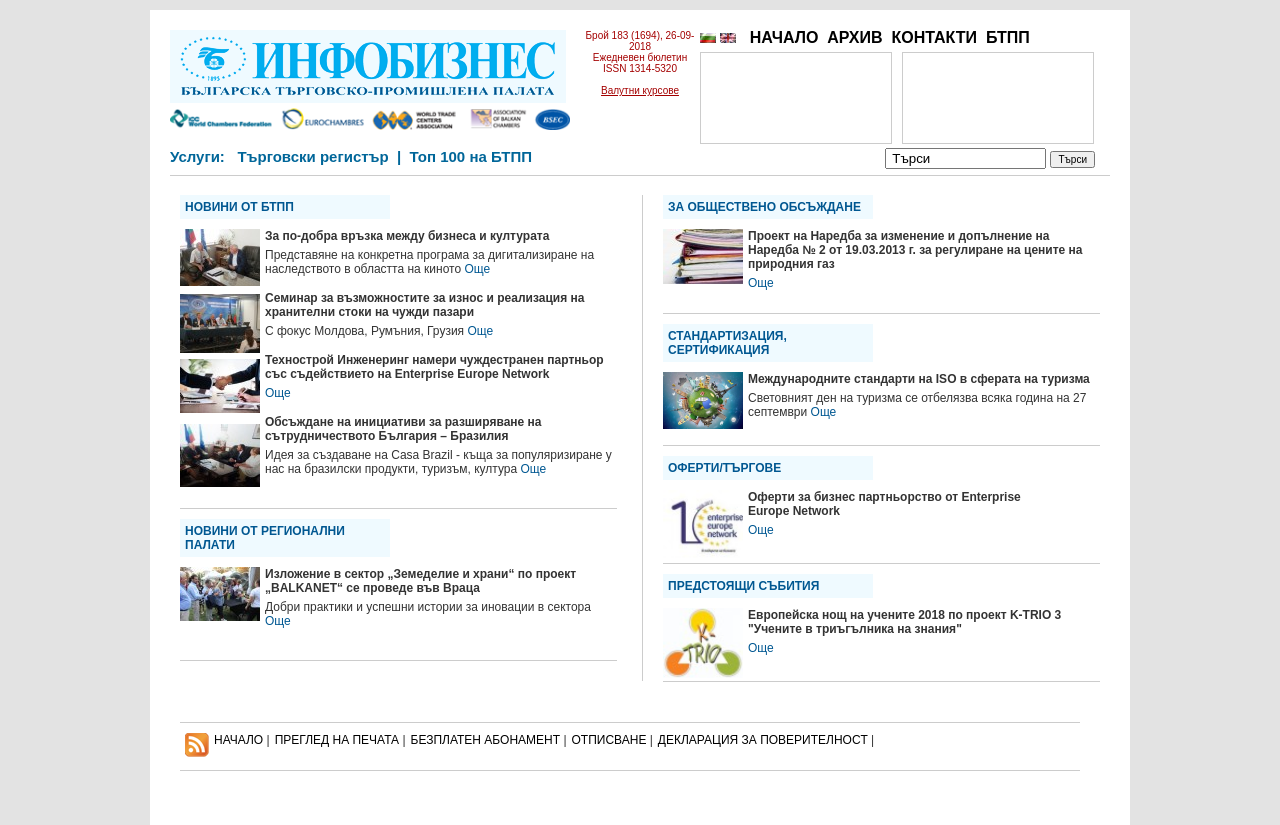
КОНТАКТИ (934, 37)
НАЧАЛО (784, 37)
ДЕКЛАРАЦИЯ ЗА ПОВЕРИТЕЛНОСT (763, 740)
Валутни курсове (640, 90)
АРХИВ (854, 37)
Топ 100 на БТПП (471, 156)
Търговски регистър (312, 156)
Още (477, 269)
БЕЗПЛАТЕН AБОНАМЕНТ (486, 740)
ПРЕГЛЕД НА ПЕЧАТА (337, 740)
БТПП (1008, 37)
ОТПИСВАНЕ (609, 740)
